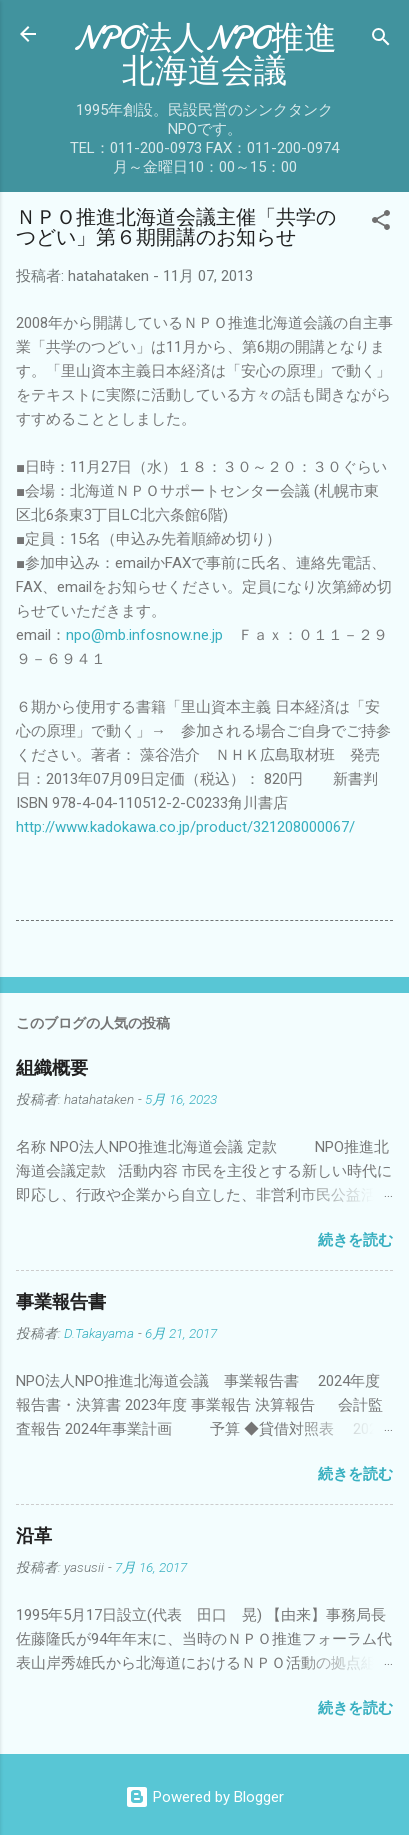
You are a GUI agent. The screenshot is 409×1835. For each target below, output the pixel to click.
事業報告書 (61, 1302)
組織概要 (52, 1068)
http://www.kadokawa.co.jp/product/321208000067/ (185, 827)
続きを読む (355, 1240)
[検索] (381, 40)
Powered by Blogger (204, 1797)
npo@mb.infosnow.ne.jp (144, 635)
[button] (381, 223)
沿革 (34, 1536)
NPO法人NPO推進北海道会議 (205, 55)
